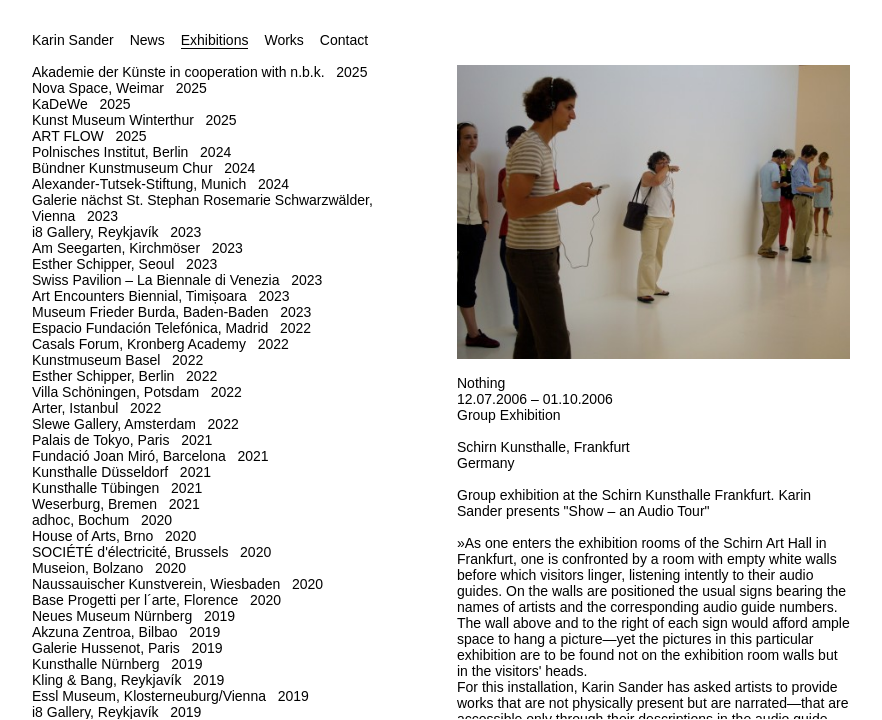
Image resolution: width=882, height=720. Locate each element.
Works (283, 40)
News (147, 40)
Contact (344, 40)
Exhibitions (215, 40)
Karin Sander (73, 40)
